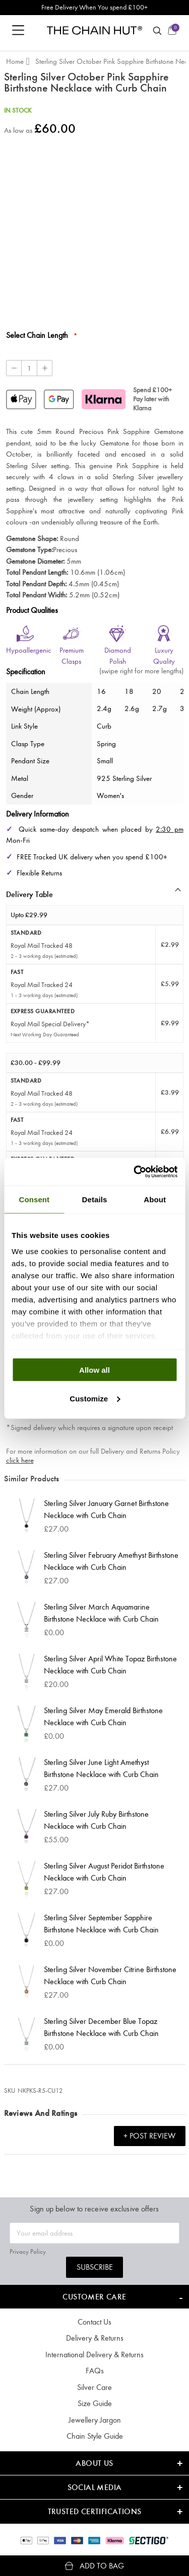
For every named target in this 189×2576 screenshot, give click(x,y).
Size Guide (95, 2403)
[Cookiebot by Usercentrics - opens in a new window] (134, 1171)
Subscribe (95, 2267)
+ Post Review (149, 2136)
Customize (95, 1398)
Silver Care (94, 2387)
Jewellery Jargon (95, 2420)
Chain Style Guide (95, 2436)
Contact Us (94, 2322)
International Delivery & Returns (94, 2354)
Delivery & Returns (94, 2338)
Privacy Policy (28, 2251)
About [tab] (155, 1199)
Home (15, 61)
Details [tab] (94, 1199)
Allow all (94, 1370)
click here (20, 1460)
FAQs (95, 2370)
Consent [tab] (34, 1199)
